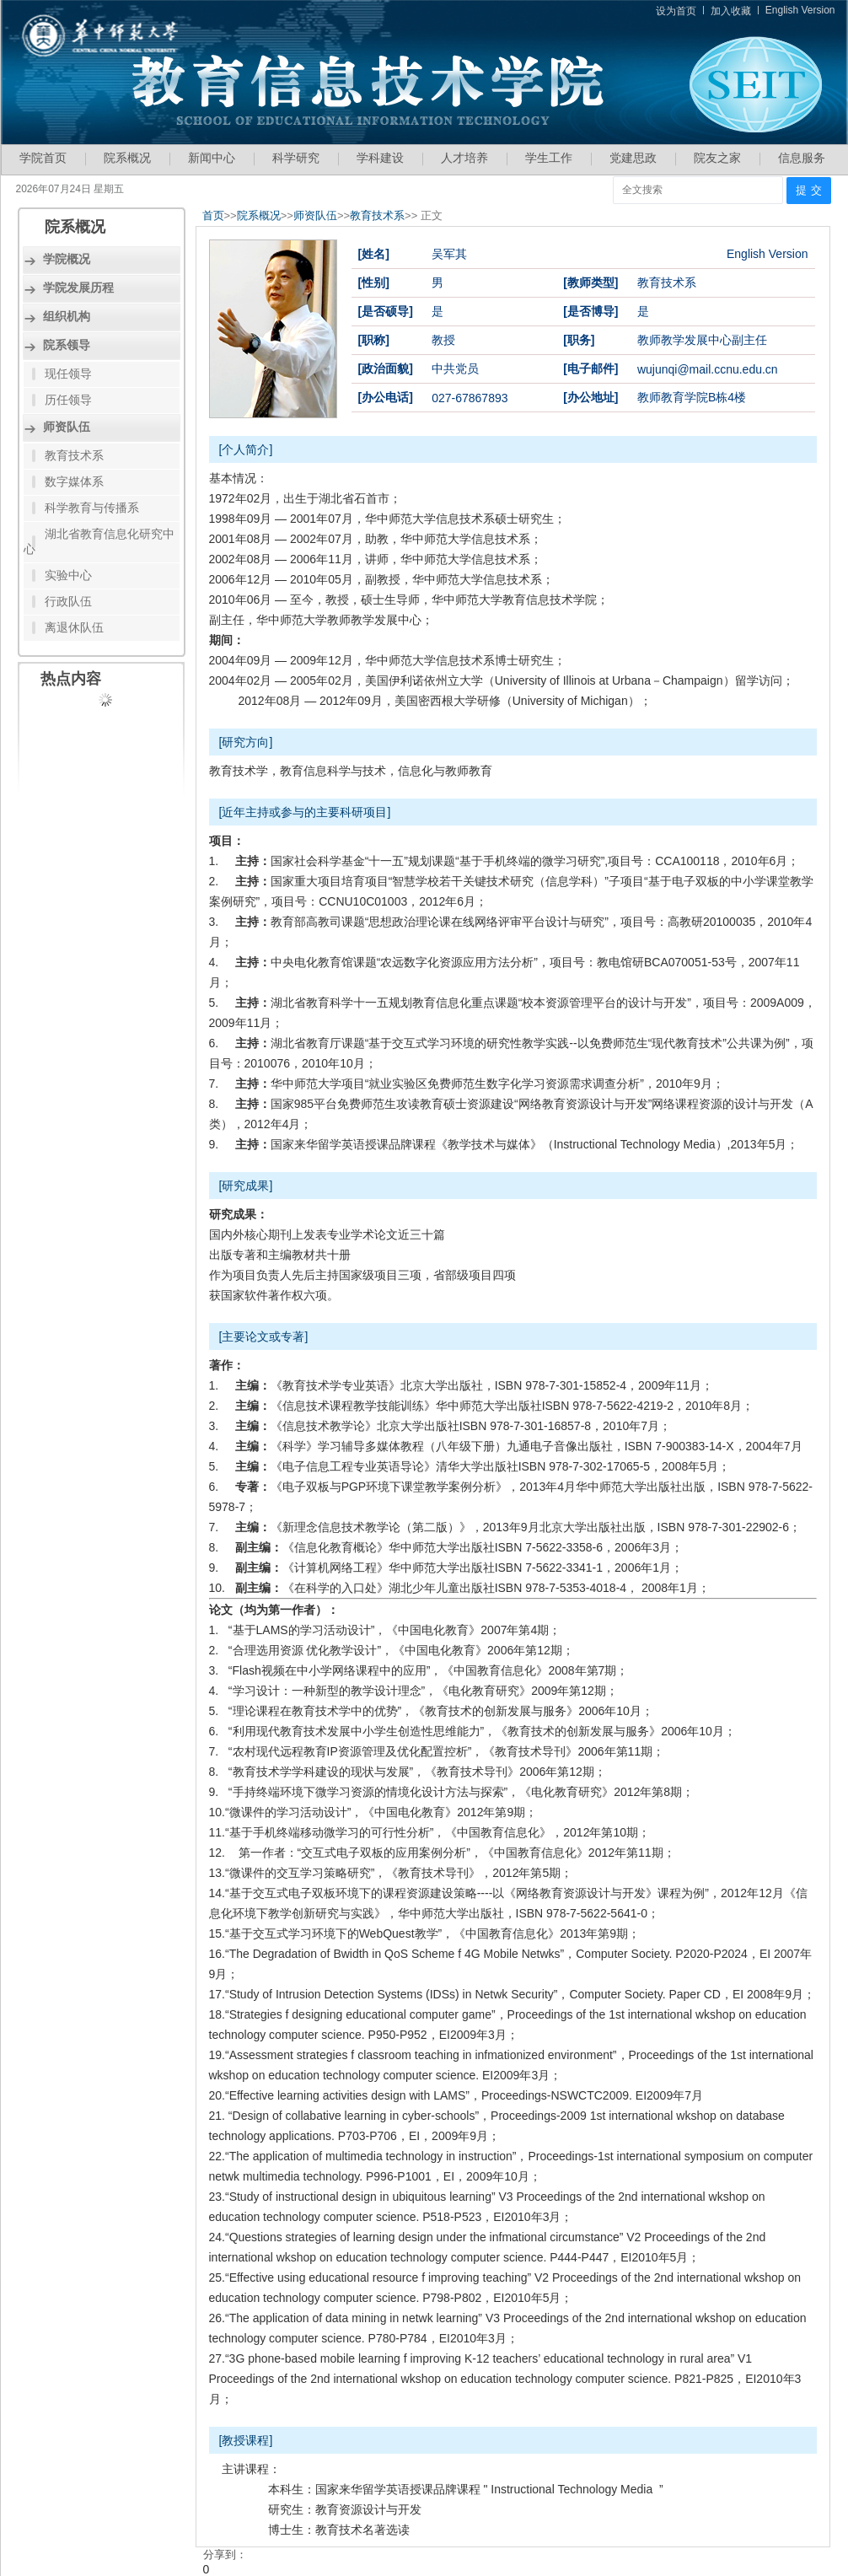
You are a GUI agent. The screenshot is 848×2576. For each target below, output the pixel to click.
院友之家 (717, 157)
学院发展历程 (78, 287)
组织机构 (66, 316)
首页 (213, 215)
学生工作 (548, 157)
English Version (800, 10)
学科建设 (380, 157)
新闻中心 (211, 157)
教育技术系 (74, 455)
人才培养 (464, 157)
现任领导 (68, 373)
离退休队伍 (74, 627)
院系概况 (127, 157)
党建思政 (633, 157)
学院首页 (43, 157)
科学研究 (295, 157)
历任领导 (68, 399)
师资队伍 (66, 426)
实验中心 (68, 575)
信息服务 (801, 157)
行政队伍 (68, 601)
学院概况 (66, 259)
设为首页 (676, 11)
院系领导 (66, 345)
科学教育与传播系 (92, 507)
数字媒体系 (74, 481)
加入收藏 (731, 11)
